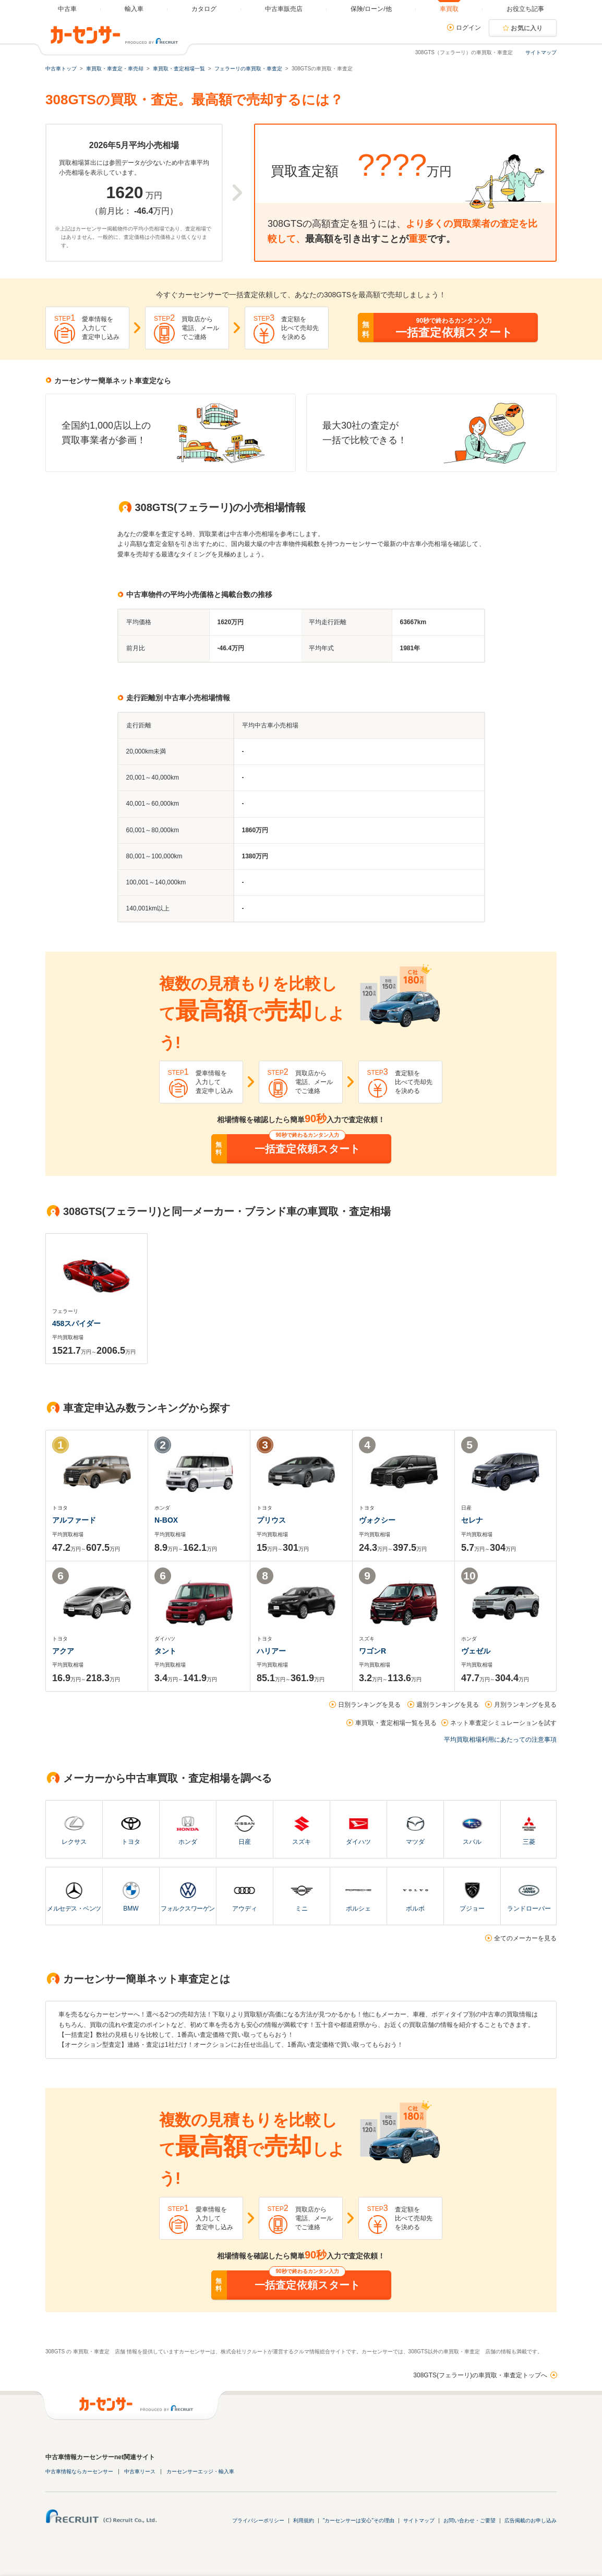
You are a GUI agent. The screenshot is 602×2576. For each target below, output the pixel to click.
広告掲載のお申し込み (530, 2520)
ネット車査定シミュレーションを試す (503, 1723)
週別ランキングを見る (447, 1704)
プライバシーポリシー (258, 2520)
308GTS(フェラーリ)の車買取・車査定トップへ (480, 2375)
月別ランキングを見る (525, 1704)
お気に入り (527, 28)
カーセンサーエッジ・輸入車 (200, 2471)
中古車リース (139, 2471)
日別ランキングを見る (369, 1704)
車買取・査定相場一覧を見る (396, 1723)
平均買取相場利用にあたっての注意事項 (500, 1739)
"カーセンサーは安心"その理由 (358, 2520)
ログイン (468, 27)
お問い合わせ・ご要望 (469, 2520)
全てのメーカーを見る (525, 1938)
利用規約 (303, 2520)
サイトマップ (541, 52)
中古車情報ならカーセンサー (79, 2471)
